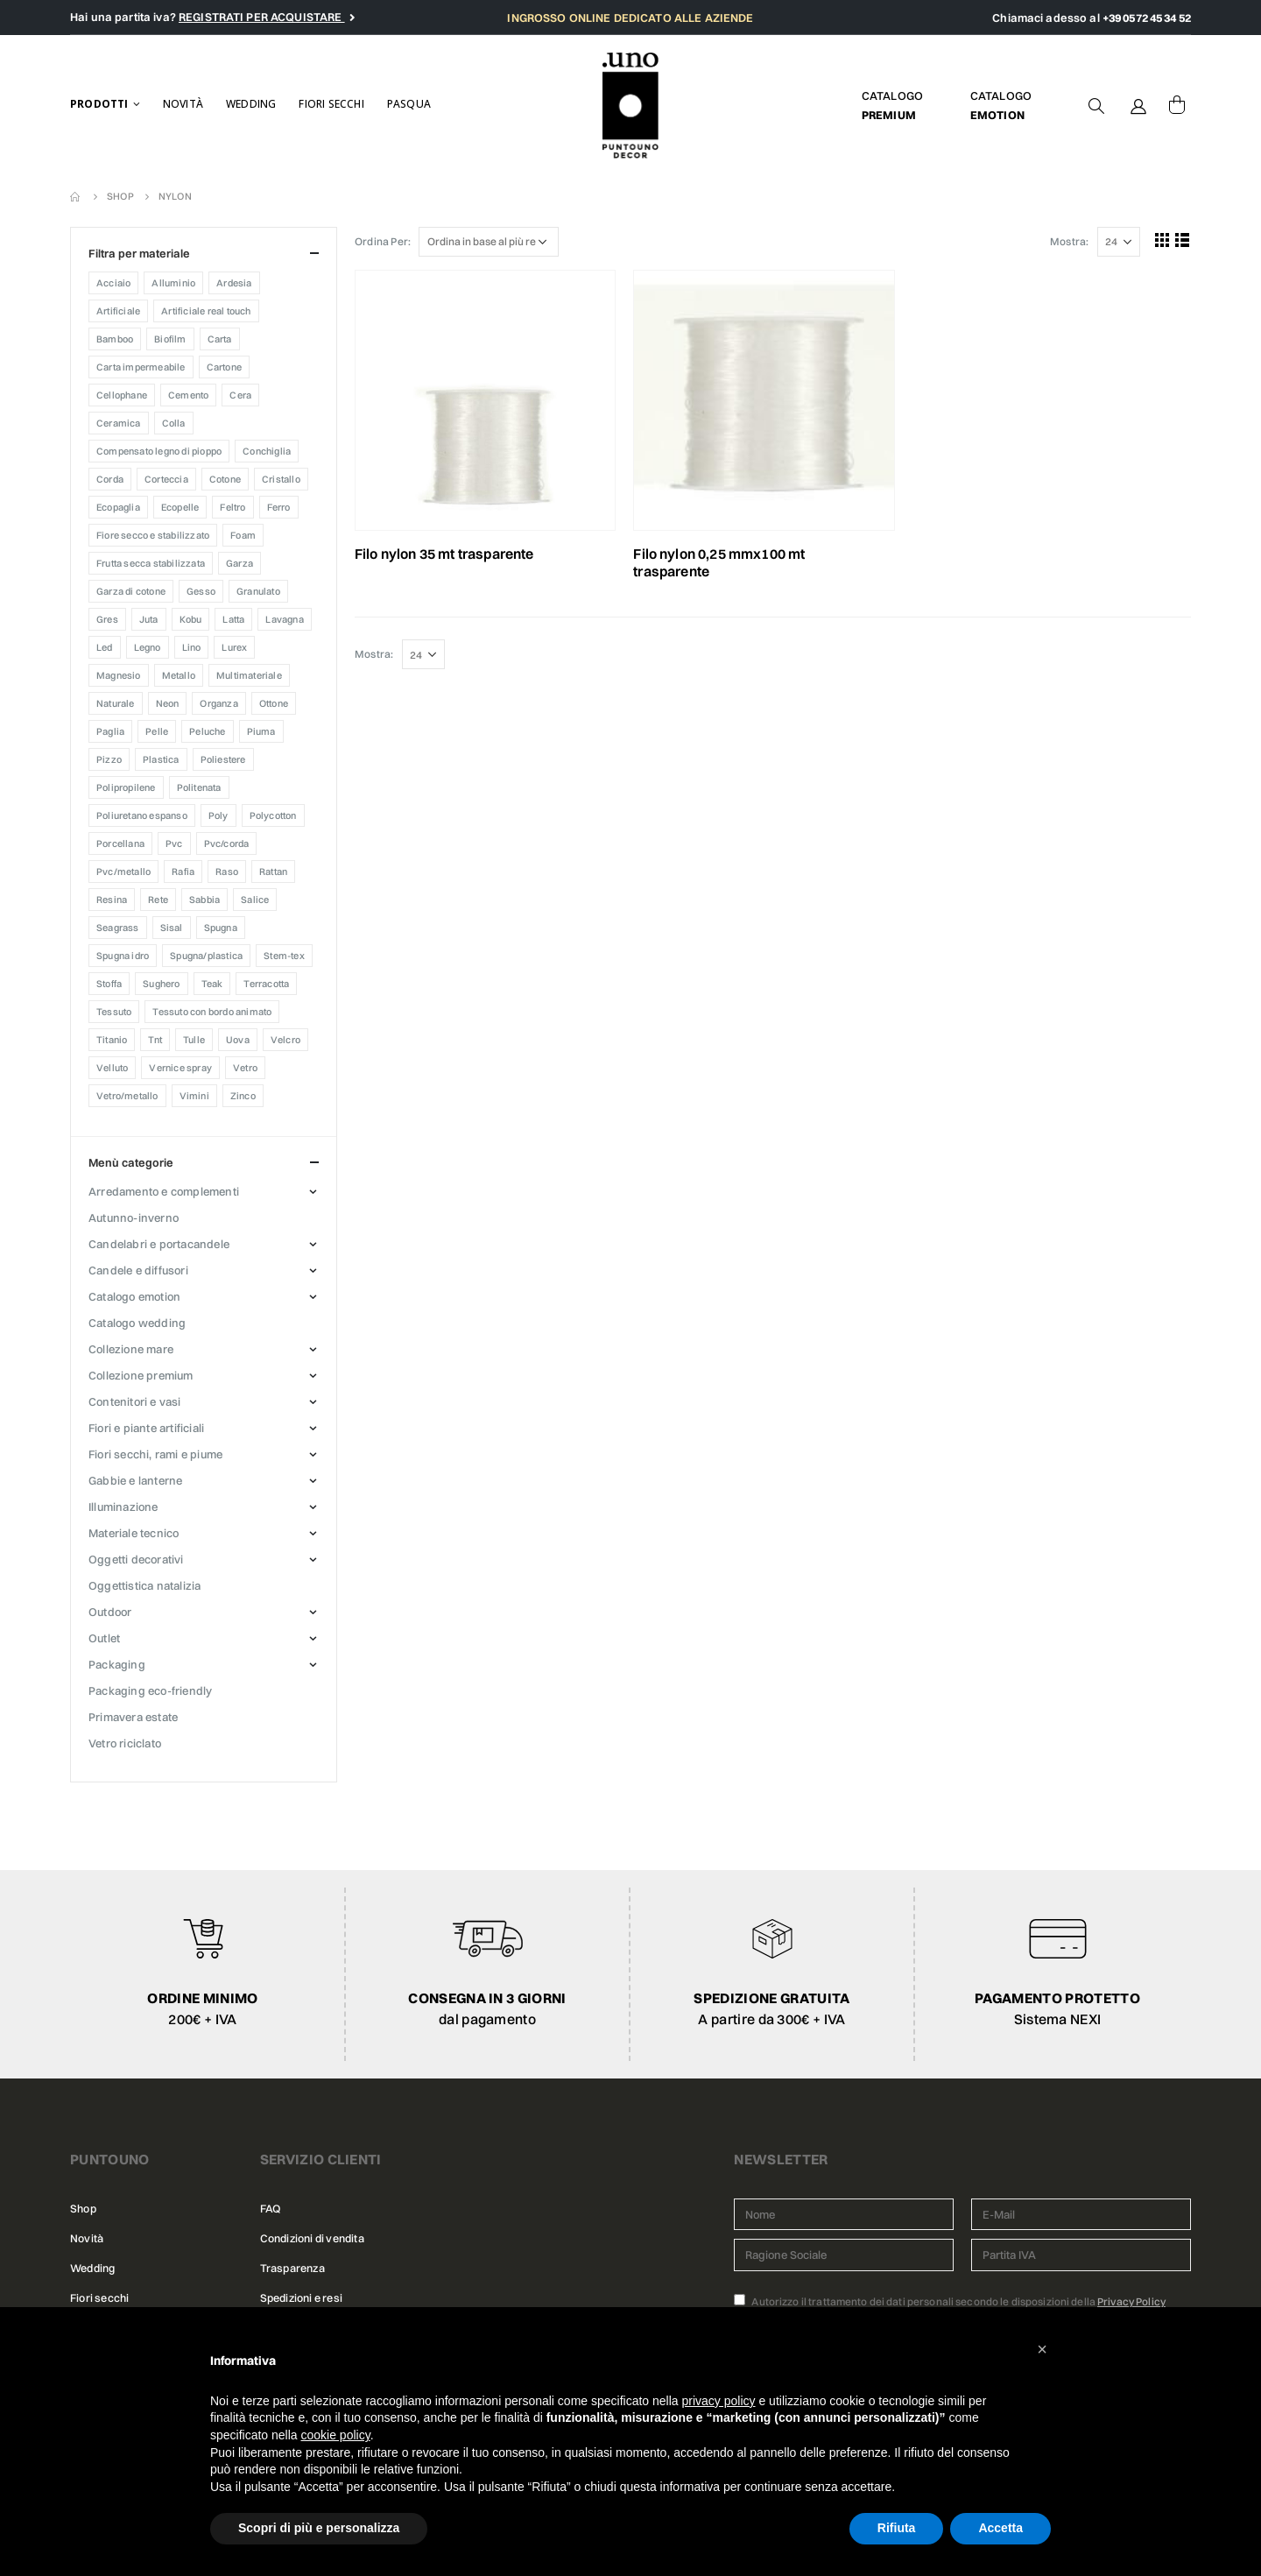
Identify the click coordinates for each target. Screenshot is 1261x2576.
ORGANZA (218, 703)
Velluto (112, 1068)
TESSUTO (113, 1012)
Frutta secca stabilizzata (150, 563)
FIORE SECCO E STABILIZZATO (152, 535)
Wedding (251, 103)
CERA (240, 395)
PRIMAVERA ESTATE (133, 1717)
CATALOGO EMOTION (134, 1296)
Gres (107, 619)
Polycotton (273, 815)
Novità (183, 103)
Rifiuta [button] (896, 2528)
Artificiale (118, 311)
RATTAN (273, 871)
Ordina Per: (383, 241)
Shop (83, 2208)
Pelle (156, 731)
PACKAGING (116, 1664)
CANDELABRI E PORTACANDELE (158, 1244)
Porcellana (120, 843)
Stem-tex (284, 955)
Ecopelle (180, 507)
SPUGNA (220, 927)
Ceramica (118, 423)
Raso (226, 871)
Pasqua (409, 103)
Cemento (188, 395)
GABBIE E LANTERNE (135, 1480)
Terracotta (266, 983)
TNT (155, 1040)
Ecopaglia (118, 507)
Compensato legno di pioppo (159, 451)
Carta (220, 339)
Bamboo (114, 339)
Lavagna (284, 619)
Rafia (183, 871)
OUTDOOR (109, 1612)
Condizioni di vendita (312, 2238)
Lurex (234, 647)
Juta (149, 619)
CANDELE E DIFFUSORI (138, 1270)
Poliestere (223, 759)
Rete (158, 899)
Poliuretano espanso (141, 815)
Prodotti (99, 103)
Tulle (194, 1040)
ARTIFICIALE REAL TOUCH (205, 311)
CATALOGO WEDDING (137, 1323)
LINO (191, 647)
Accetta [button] (1000, 2528)
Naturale (115, 703)
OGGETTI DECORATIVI (136, 1559)
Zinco (243, 1096)
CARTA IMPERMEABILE (141, 367)
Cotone (225, 479)
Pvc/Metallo (123, 871)
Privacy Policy (1131, 2301)
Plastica (161, 759)
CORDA (109, 479)
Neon (168, 703)
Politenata (199, 787)
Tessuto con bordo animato (211, 1012)
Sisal (171, 927)
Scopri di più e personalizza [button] (318, 2528)
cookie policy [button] (335, 2435)
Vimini (194, 1096)
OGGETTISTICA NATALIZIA (144, 1585)
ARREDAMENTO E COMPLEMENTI (163, 1191)
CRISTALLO (281, 479)
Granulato (258, 591)
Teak (212, 983)
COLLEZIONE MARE (130, 1349)
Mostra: (1069, 241)
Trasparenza (292, 2268)
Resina (111, 899)
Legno (147, 647)
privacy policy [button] (719, 2401)
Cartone (224, 367)
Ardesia (233, 283)
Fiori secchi (331, 103)
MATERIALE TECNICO (133, 1533)
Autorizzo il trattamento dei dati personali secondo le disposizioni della (950, 2301)
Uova (238, 1040)
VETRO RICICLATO (124, 1743)
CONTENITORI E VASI (134, 1401)
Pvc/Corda (227, 843)
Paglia (110, 731)
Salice (255, 899)
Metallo (178, 675)
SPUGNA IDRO (122, 955)
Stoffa (109, 983)
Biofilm (170, 339)
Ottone (273, 703)
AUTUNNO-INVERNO (133, 1217)
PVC (174, 843)
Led (104, 647)
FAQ (270, 2208)
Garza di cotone (131, 591)
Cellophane (121, 395)
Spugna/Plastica (206, 955)
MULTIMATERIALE (249, 675)
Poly (218, 815)
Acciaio (113, 283)
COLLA (174, 423)
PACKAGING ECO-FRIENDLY (150, 1690)
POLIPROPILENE (126, 787)
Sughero (161, 983)
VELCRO (285, 1040)
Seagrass (117, 927)
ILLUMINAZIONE (123, 1507)
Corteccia (166, 479)
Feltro (232, 507)
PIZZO (109, 759)
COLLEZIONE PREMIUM (141, 1375)
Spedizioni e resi (301, 2297)
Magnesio (118, 675)
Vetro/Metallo (127, 1096)
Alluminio (173, 283)
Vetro (245, 1068)
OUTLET (104, 1638)
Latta (233, 619)
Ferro (279, 507)
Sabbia (204, 899)
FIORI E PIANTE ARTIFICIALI (146, 1428)
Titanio (111, 1040)
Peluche (207, 731)
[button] (1042, 2349)
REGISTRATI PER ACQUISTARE (262, 17)
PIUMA (261, 731)
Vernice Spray (180, 1068)
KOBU (191, 619)
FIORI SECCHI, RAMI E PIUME (155, 1454)
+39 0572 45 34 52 (1146, 18)
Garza (239, 563)
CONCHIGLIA (267, 451)
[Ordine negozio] (489, 242)
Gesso (201, 591)
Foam (243, 535)
